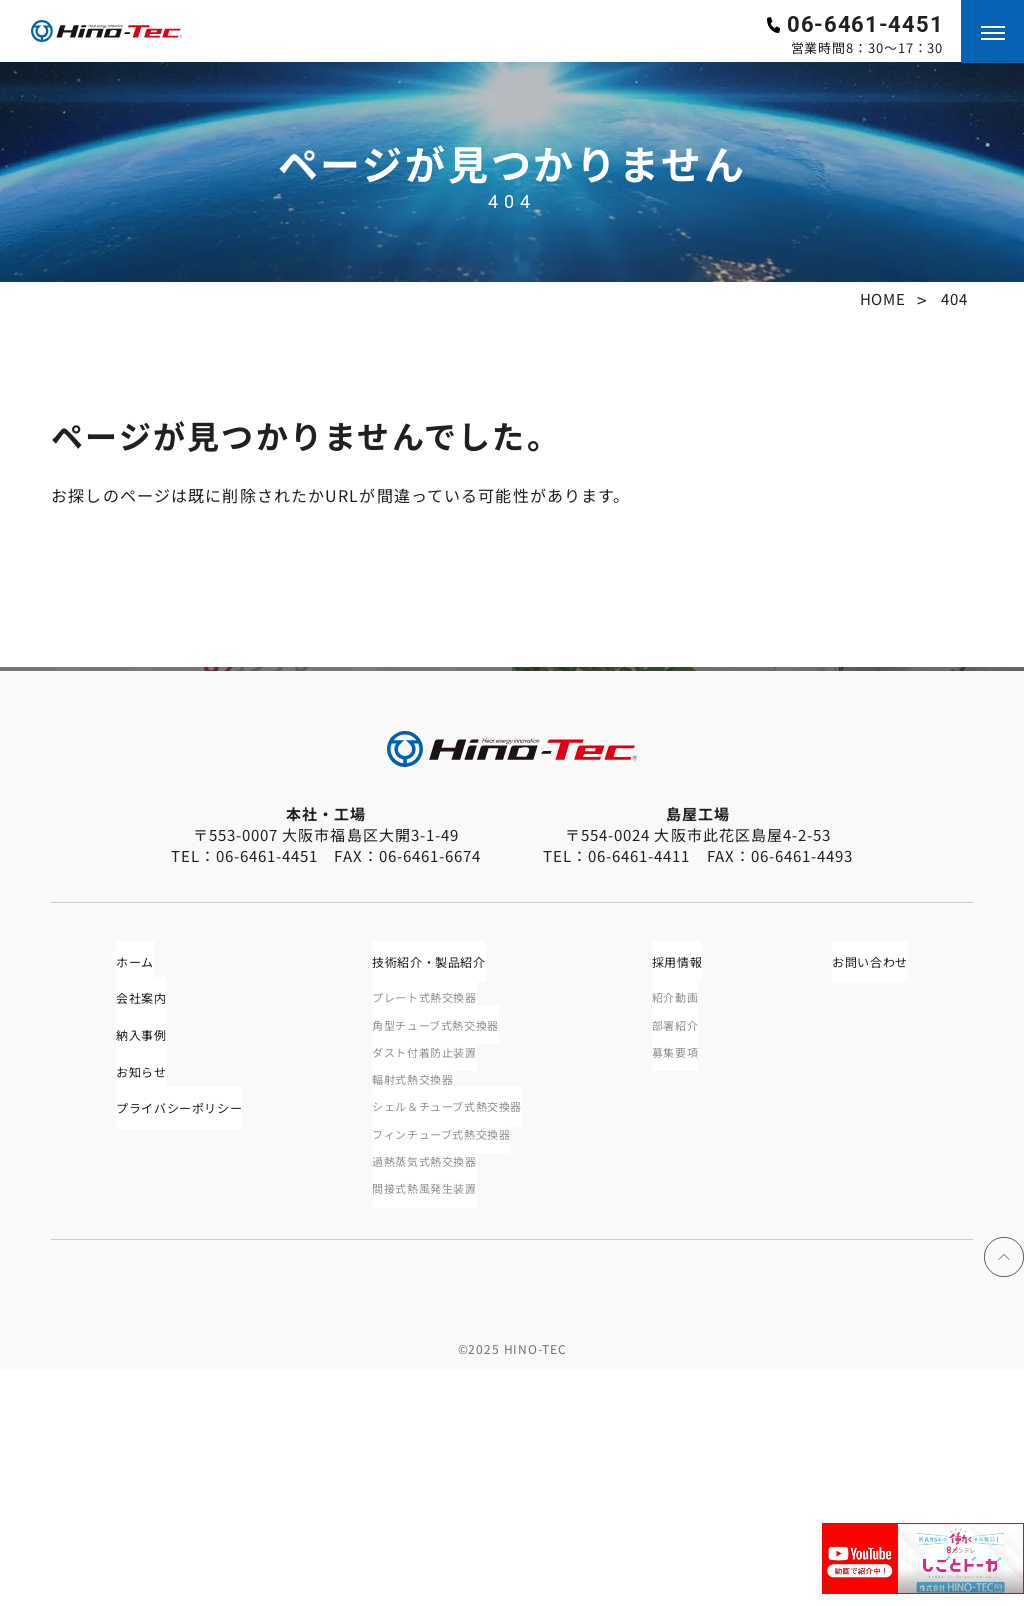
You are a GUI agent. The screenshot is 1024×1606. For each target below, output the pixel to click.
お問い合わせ (873, 1165)
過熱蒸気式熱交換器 (433, 1391)
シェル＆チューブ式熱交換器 (462, 1329)
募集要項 (686, 1267)
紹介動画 (686, 1205)
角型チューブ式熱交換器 (447, 1236)
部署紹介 (686, 1236)
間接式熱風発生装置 (433, 1422)
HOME (883, 298)
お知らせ (134, 1291)
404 (954, 298)
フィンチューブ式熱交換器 (454, 1360)
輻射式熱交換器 (418, 1298)
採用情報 (690, 1165)
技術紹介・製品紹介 (442, 1165)
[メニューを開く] (992, 31)
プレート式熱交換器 (433, 1205)
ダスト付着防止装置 (433, 1267)
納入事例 (134, 1249)
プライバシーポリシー (184, 1333)
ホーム (126, 1165)
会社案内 (134, 1207)
